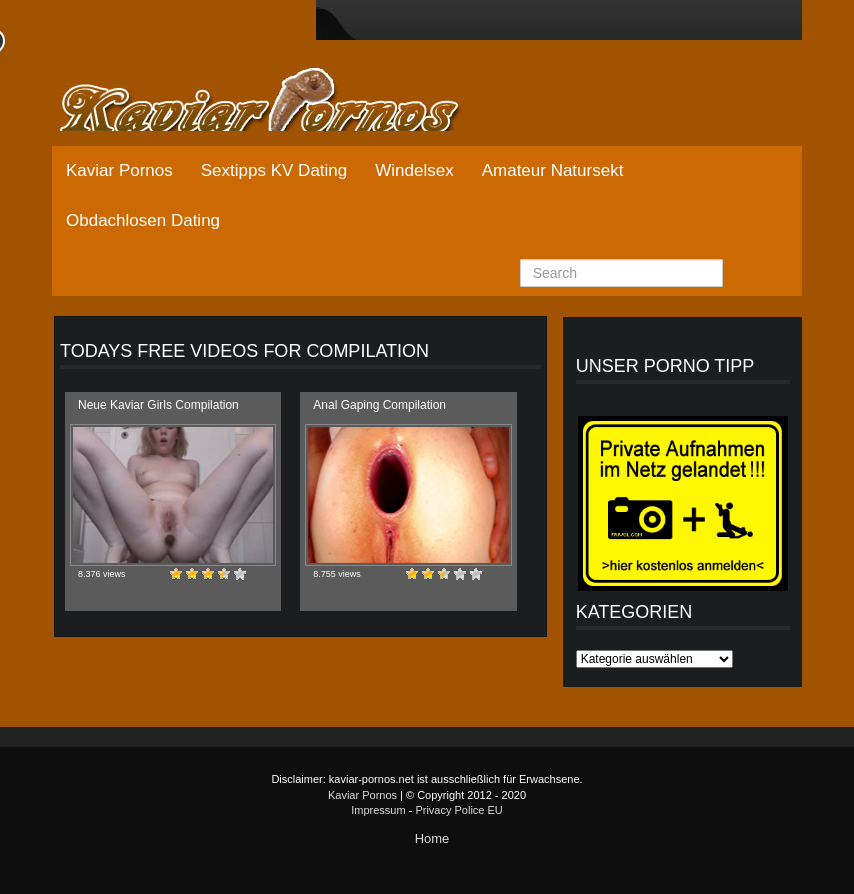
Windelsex (414, 170)
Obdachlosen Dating (143, 220)
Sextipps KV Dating (274, 170)
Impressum (378, 810)
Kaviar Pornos (119, 170)
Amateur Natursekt (553, 170)
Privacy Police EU (458, 810)
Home (432, 838)
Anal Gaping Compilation (379, 405)
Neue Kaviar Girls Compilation (158, 405)
